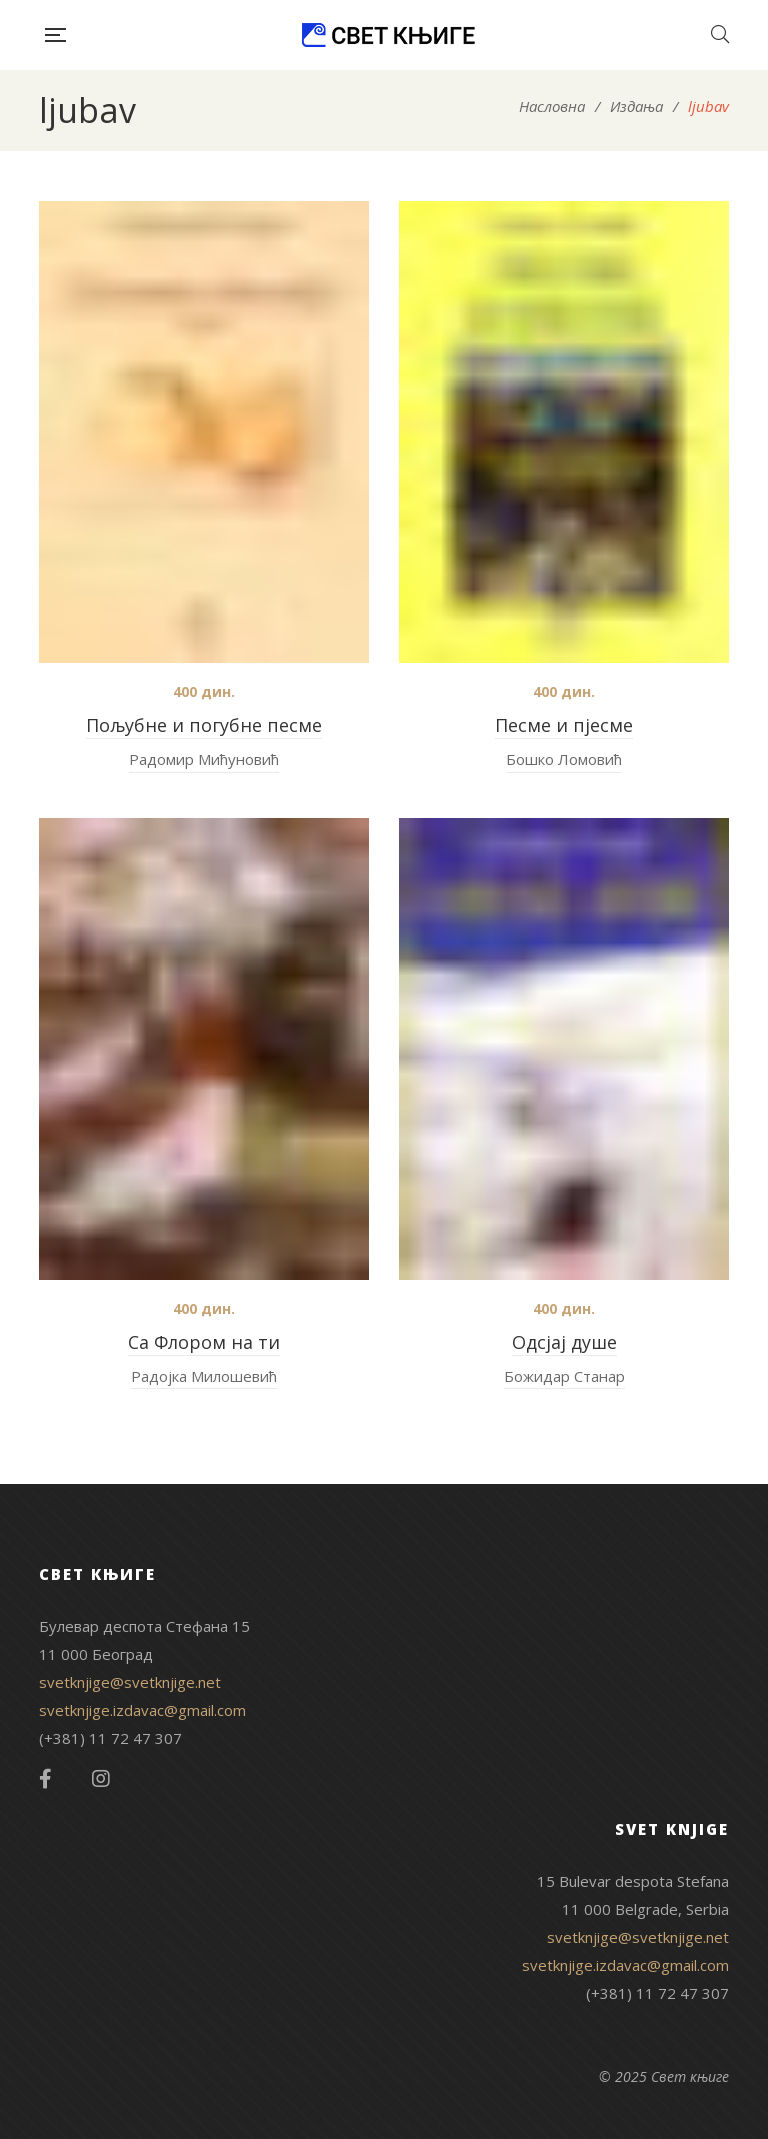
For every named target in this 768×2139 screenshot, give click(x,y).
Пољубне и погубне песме (204, 725)
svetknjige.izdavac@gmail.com (142, 1710)
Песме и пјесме (564, 725)
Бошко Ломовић (564, 759)
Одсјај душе (564, 1342)
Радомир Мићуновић (204, 759)
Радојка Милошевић (204, 1376)
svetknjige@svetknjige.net (130, 1682)
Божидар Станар (564, 1376)
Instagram (101, 1779)
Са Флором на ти (204, 1342)
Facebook (45, 1779)
